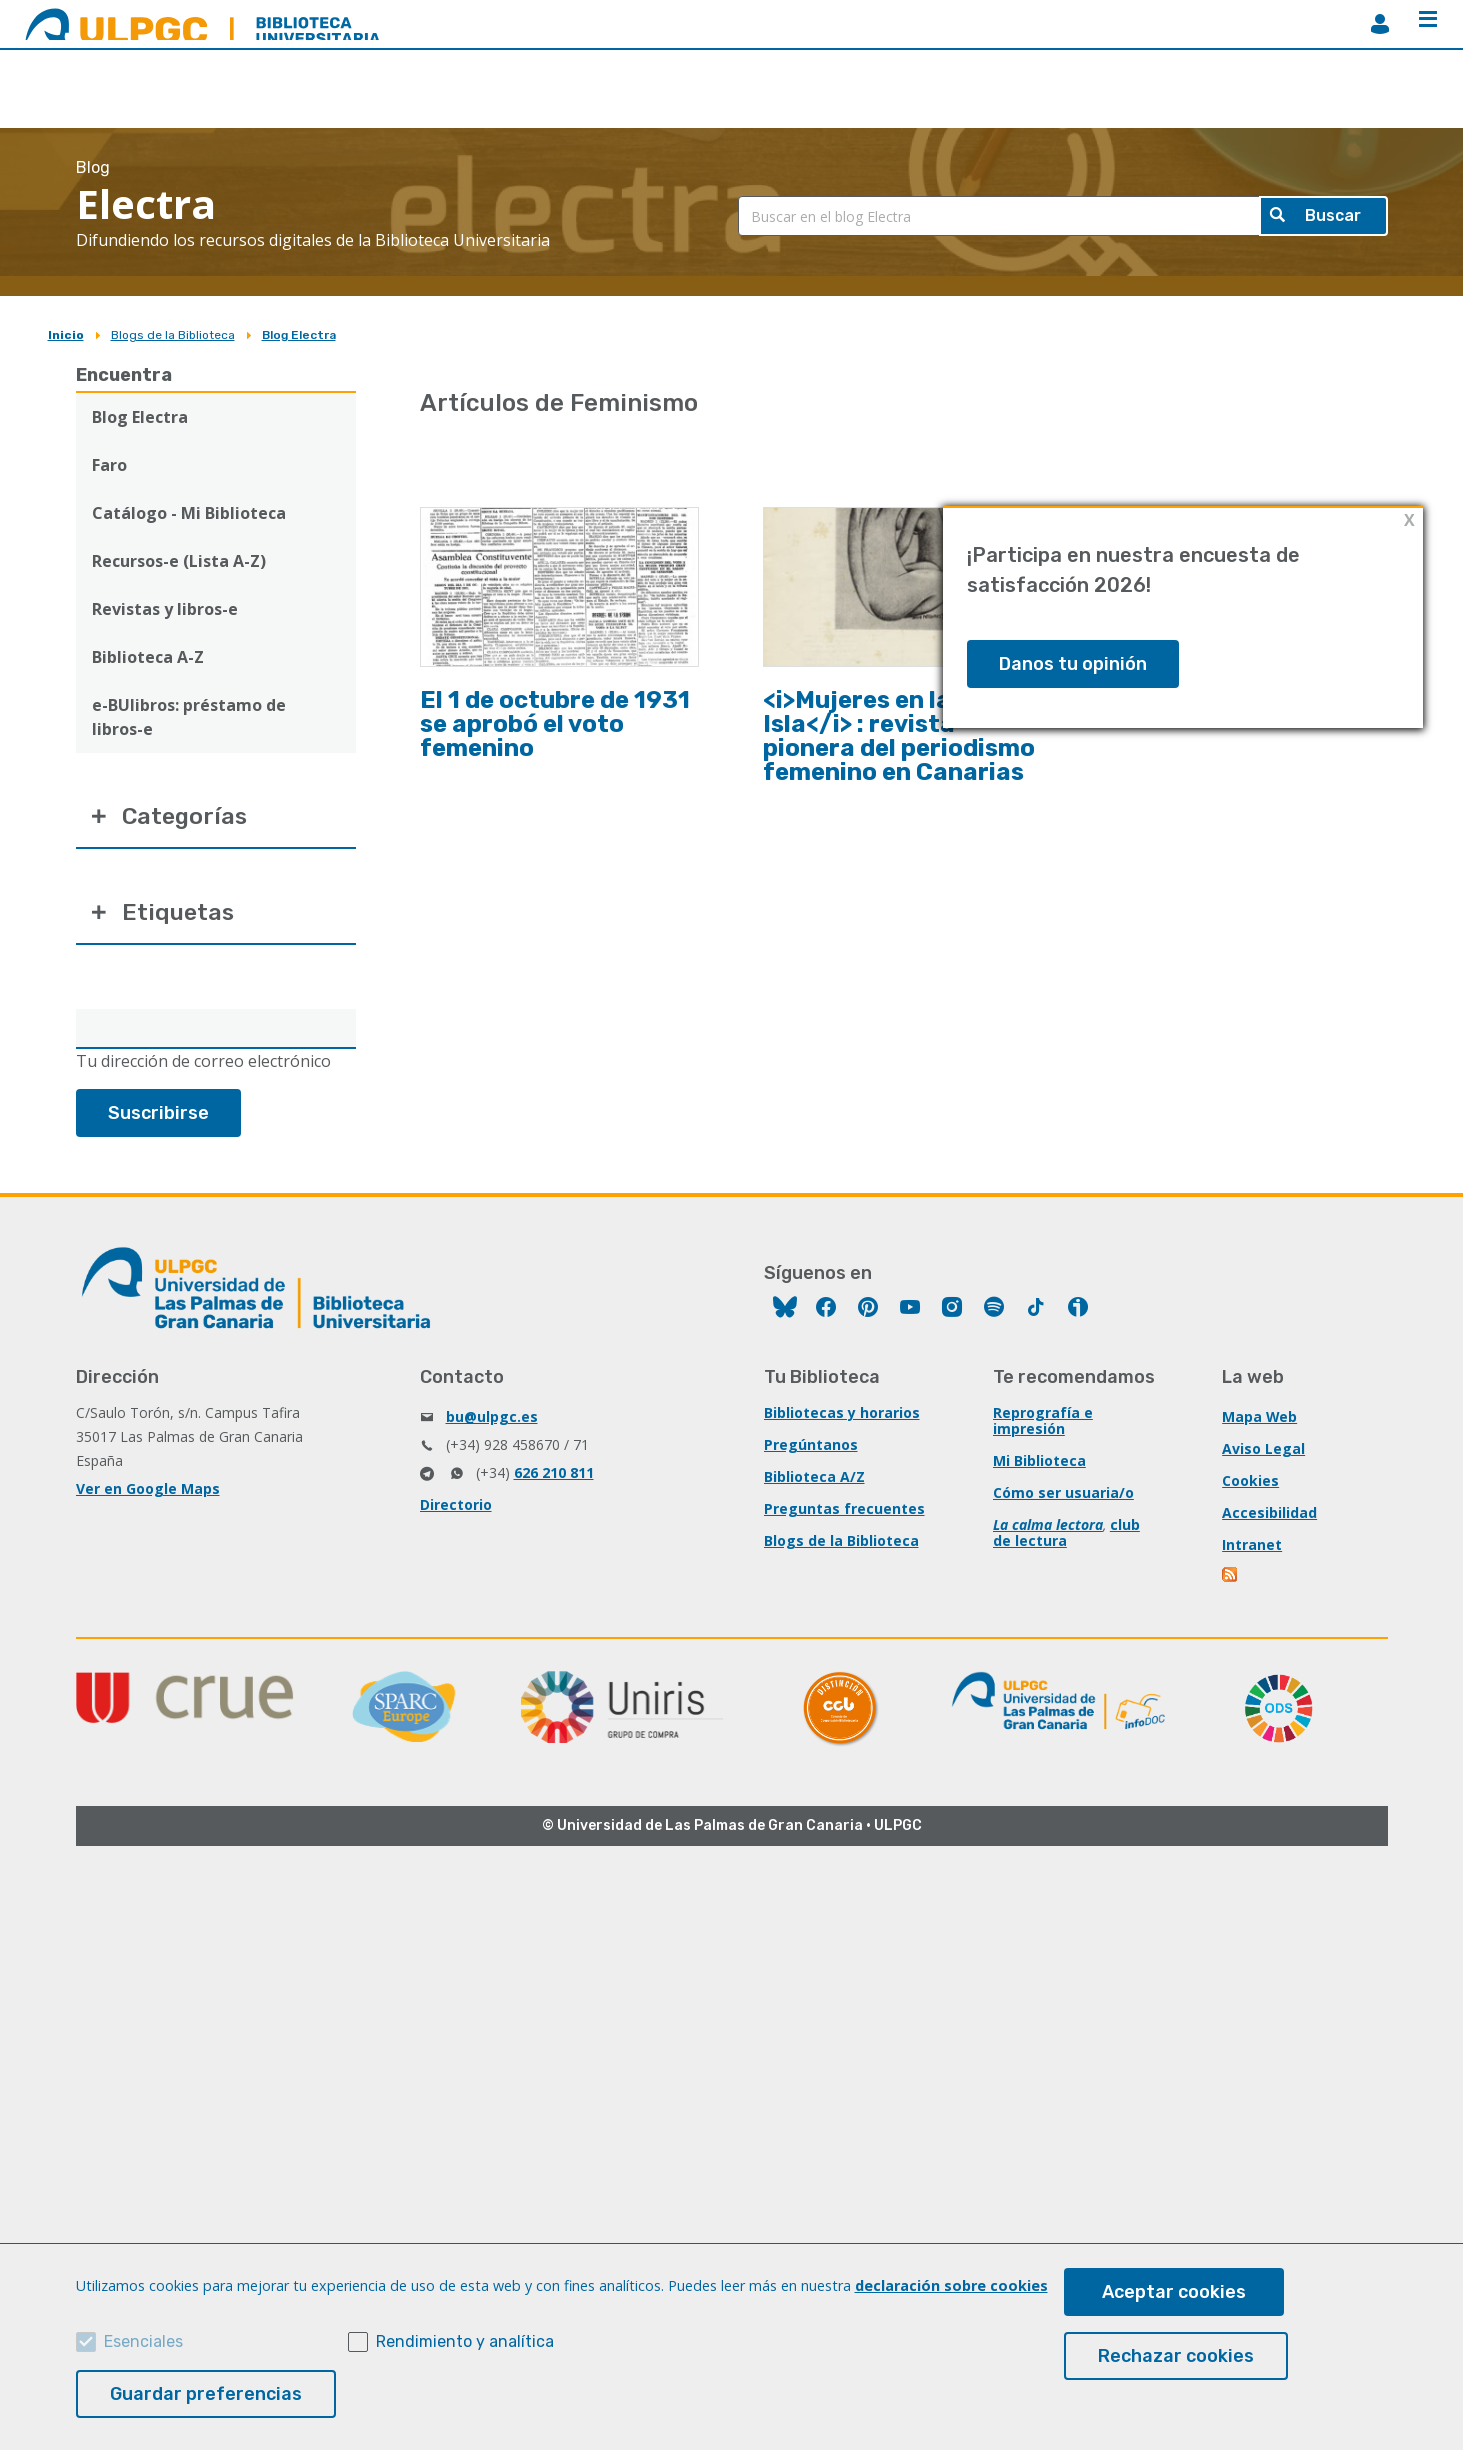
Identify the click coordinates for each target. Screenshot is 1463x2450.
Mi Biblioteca (1039, 1464)
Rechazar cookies (1176, 2356)
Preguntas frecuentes (844, 1512)
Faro (109, 465)
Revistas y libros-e (165, 609)
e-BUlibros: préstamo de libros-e (189, 717)
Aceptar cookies (1174, 2292)
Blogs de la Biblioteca (173, 335)
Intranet (1252, 1548)
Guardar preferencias (206, 2394)
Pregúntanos (811, 1448)
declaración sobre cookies (951, 2285)
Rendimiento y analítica (465, 2341)
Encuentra (124, 375)
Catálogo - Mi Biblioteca (189, 513)
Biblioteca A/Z (814, 1480)
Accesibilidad (1269, 1516)
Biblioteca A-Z (148, 657)
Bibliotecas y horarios (842, 1416)
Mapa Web (1260, 1420)
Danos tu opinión (1073, 664)
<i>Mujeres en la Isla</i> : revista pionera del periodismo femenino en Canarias (899, 736)
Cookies (1250, 1484)
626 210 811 (554, 1476)
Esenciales (143, 2341)
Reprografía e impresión (1043, 1424)
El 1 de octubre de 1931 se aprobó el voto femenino (555, 724)
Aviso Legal (1263, 1452)
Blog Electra (299, 335)
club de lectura (1066, 1536)
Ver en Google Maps (148, 1492)
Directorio (456, 1508)
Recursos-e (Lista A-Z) (179, 561)
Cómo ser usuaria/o (1063, 1496)
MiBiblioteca (1380, 24)
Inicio (66, 335)
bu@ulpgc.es (492, 1420)
